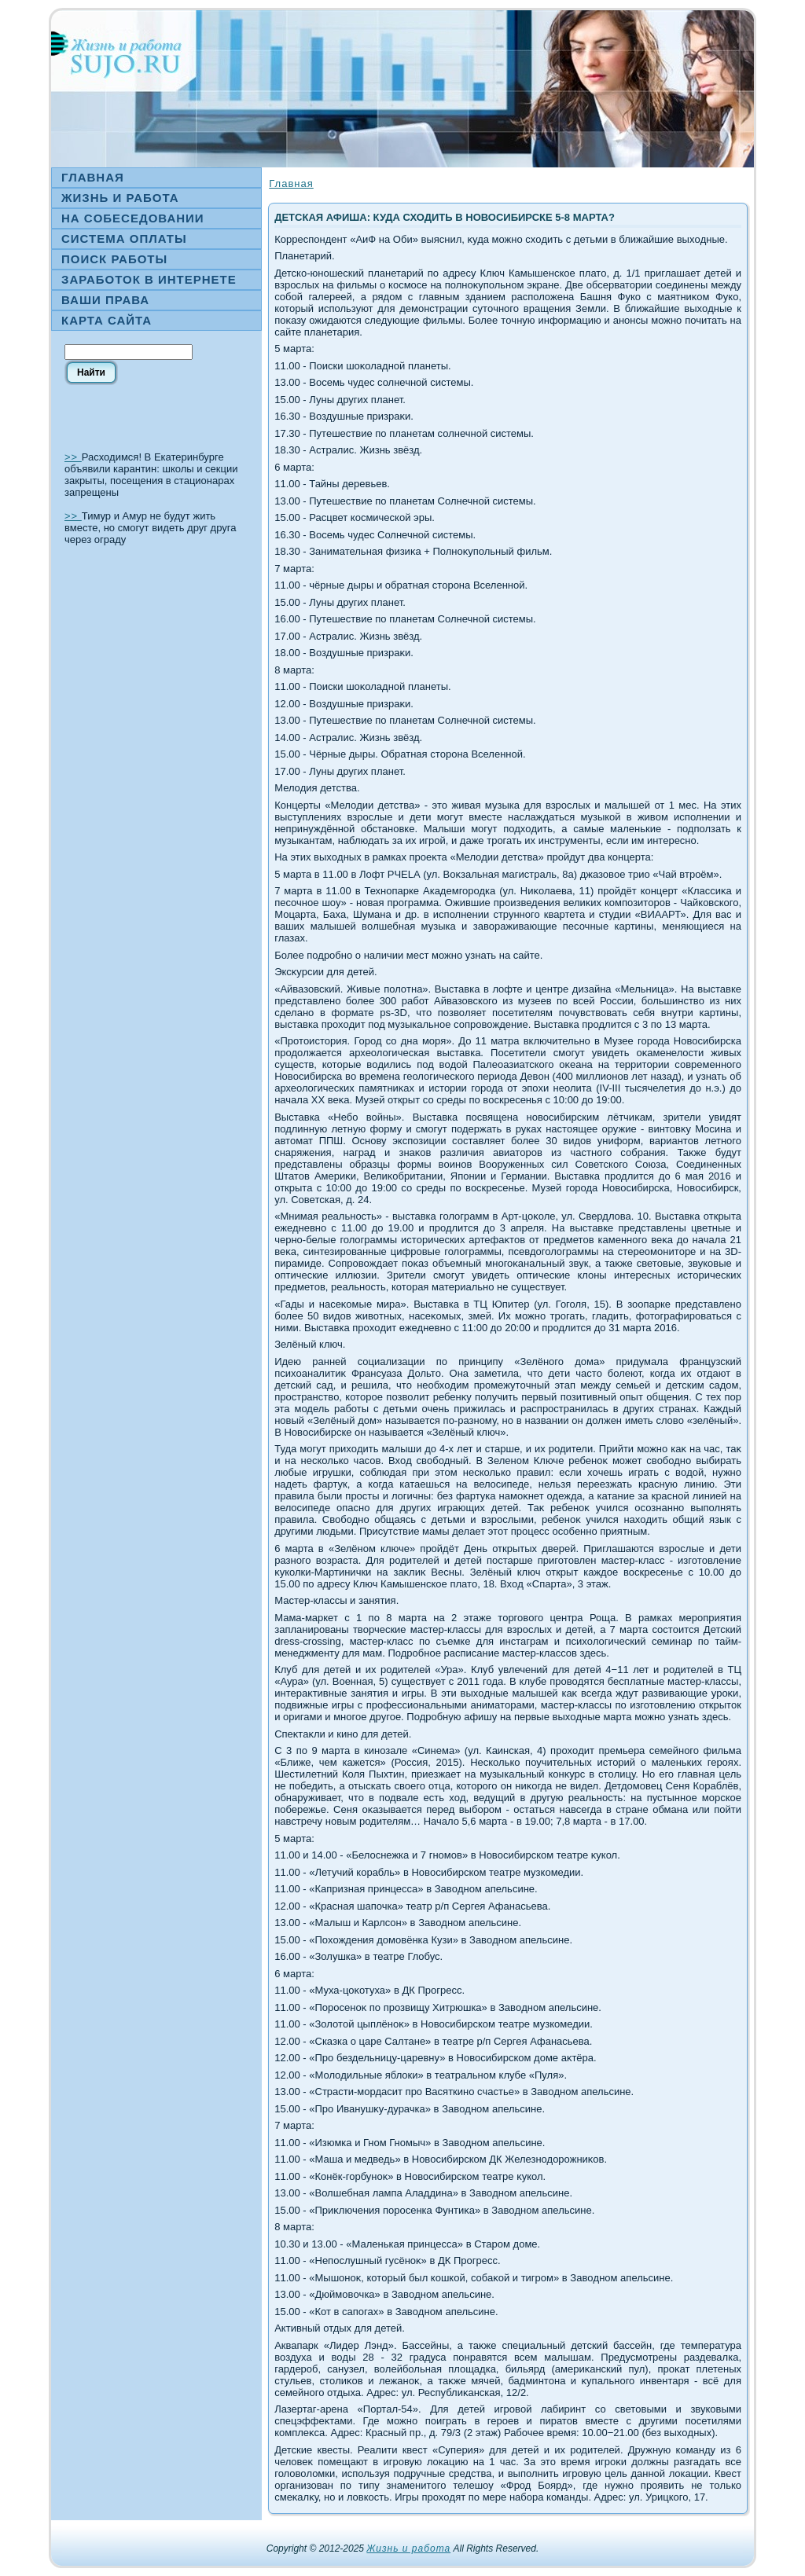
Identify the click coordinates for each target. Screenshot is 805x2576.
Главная (291, 183)
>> (73, 457)
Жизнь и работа (408, 2548)
